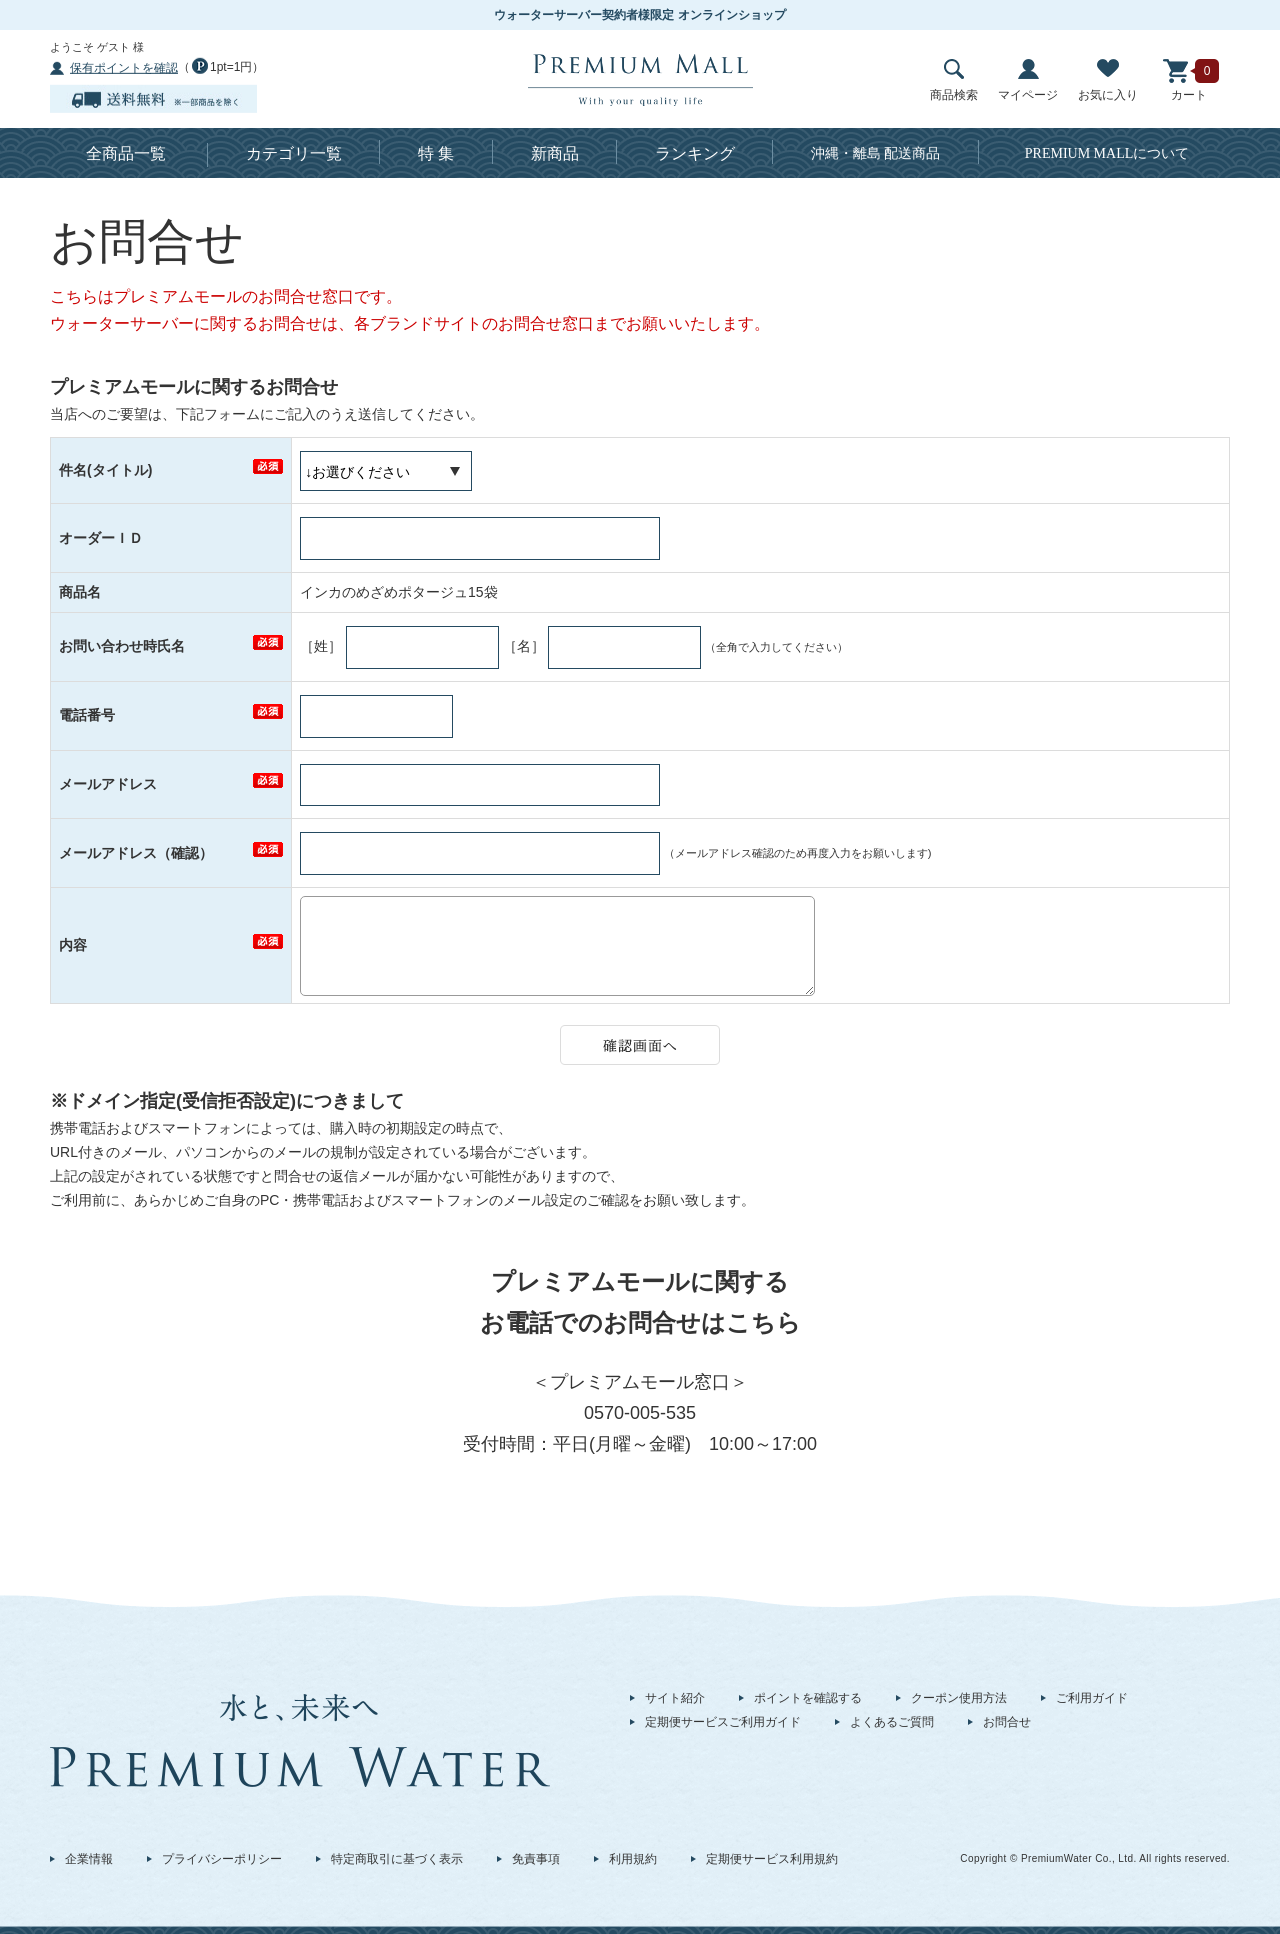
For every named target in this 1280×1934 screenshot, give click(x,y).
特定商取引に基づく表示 (397, 1859)
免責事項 (536, 1859)
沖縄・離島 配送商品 (876, 153)
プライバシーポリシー (222, 1859)
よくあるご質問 (892, 1722)
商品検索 (954, 80)
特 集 (436, 153)
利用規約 (633, 1859)
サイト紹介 (675, 1698)
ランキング (695, 153)
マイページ (1028, 80)
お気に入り (1108, 80)
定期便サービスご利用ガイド (723, 1722)
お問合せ (1007, 1722)
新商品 (555, 153)
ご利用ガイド (1092, 1698)
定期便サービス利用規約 (772, 1859)
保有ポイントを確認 (124, 68)
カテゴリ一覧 (294, 153)
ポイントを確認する (808, 1698)
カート (1189, 80)
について (1107, 153)
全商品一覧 (126, 153)
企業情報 (89, 1859)
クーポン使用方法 (959, 1698)
